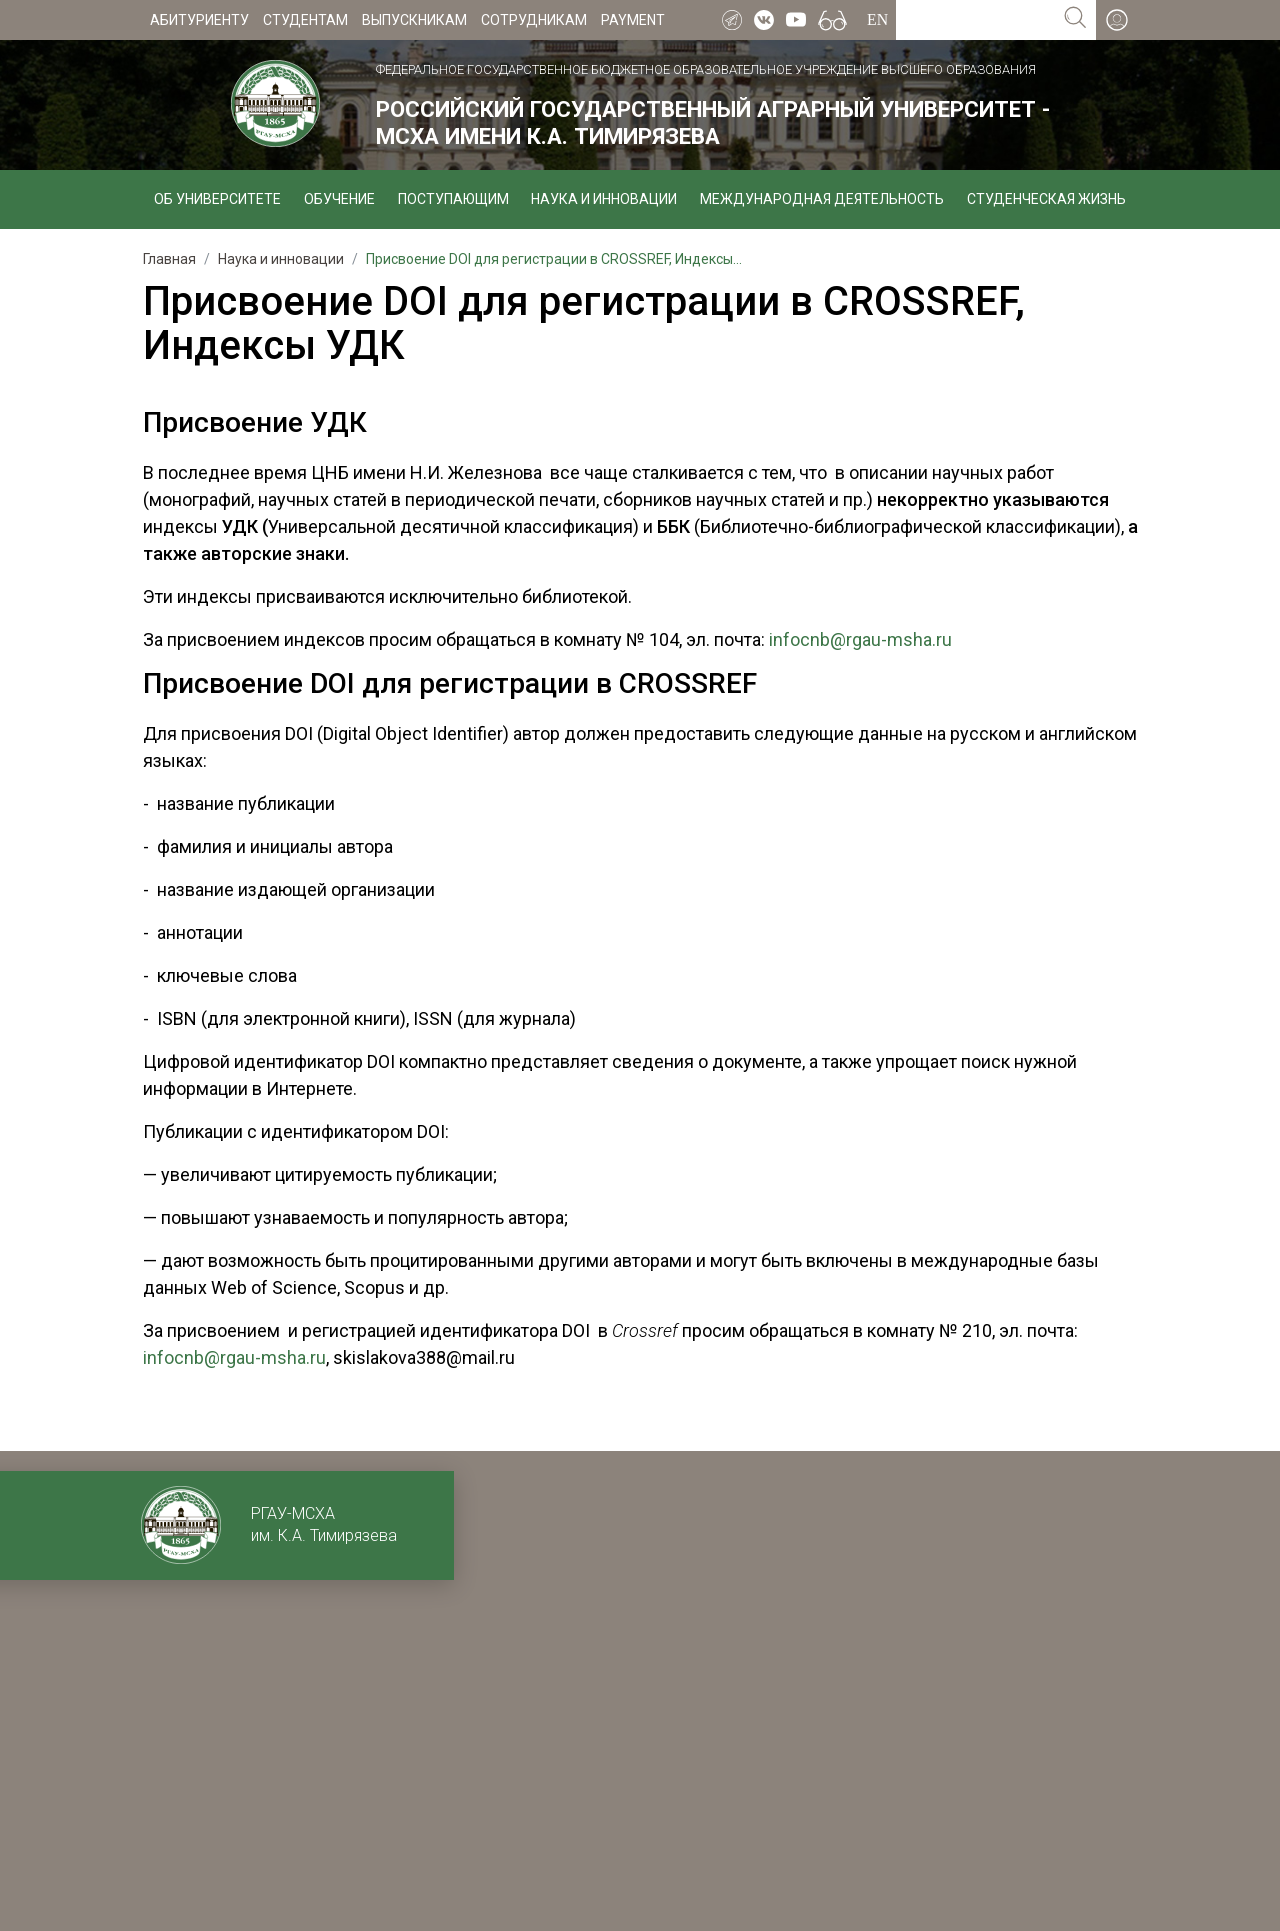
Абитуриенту (199, 20)
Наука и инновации (604, 199)
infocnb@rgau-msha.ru (860, 639)
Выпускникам (414, 20)
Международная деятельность (822, 199)
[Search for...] (975, 20)
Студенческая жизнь (1046, 199)
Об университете (217, 199)
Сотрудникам (534, 20)
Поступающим (453, 199)
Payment (633, 20)
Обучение (339, 199)
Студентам (305, 20)
